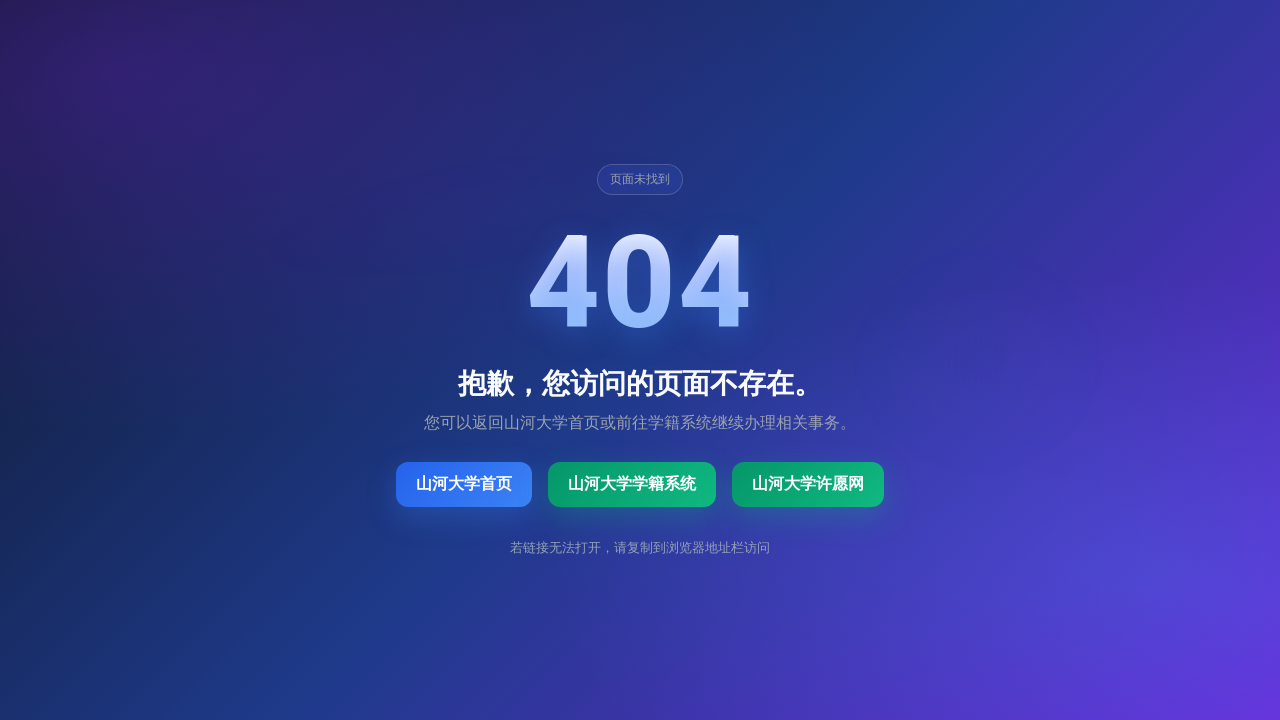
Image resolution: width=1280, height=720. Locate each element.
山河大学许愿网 (808, 483)
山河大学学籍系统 (632, 483)
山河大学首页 (464, 483)
